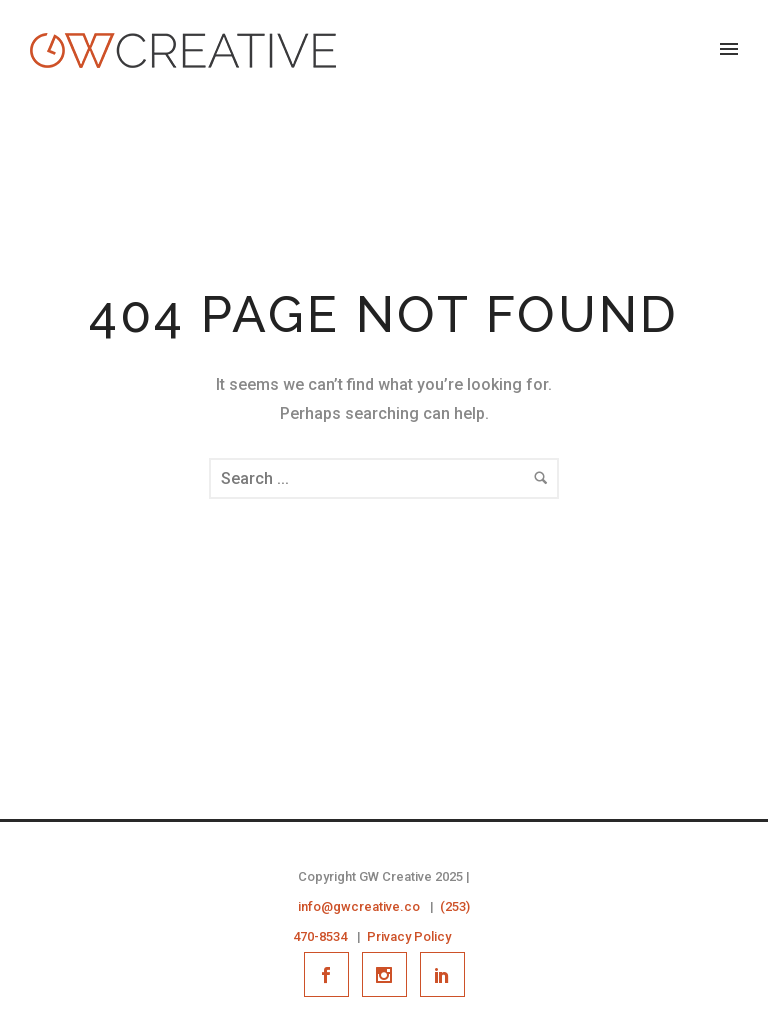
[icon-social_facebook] (331, 974)
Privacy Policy (409, 936)
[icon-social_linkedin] (442, 974)
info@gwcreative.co (359, 906)
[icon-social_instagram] (389, 974)
